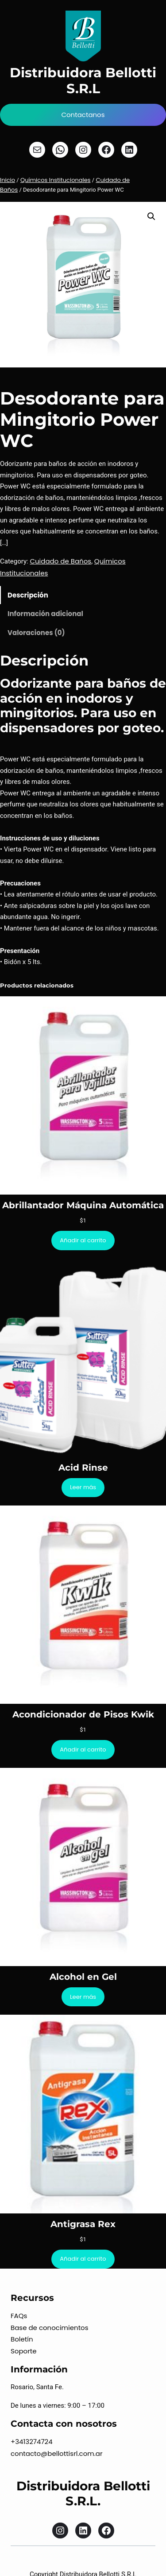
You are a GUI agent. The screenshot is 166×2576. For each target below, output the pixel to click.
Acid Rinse (83, 1467)
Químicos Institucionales (55, 180)
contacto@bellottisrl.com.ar (57, 2453)
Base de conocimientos (50, 2327)
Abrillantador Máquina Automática (83, 1205)
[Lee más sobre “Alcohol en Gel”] (83, 1996)
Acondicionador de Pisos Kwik (83, 1714)
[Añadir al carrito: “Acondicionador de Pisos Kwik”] (83, 1749)
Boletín (22, 2339)
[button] (151, 216)
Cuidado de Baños (60, 561)
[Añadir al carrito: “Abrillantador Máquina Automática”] (83, 1240)
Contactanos (82, 114)
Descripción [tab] (28, 595)
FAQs (19, 2315)
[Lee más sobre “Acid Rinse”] (83, 1487)
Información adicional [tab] (45, 613)
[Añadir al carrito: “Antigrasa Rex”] (83, 2259)
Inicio (7, 180)
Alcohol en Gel (83, 1976)
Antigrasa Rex (83, 2224)
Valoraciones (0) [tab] (36, 632)
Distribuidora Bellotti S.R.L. (83, 2493)
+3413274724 (32, 2441)
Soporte (24, 2351)
